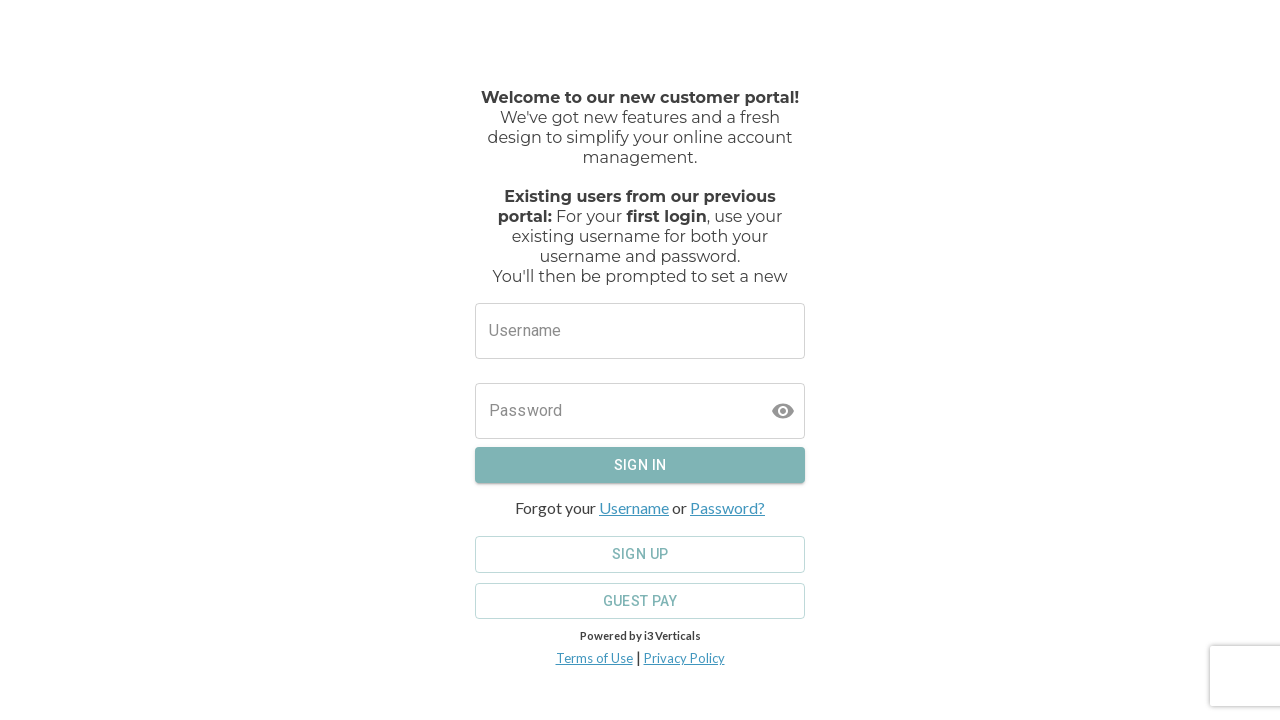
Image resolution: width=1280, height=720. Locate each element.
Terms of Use (594, 658)
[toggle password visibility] (783, 411)
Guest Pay (640, 601)
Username (634, 507)
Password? (727, 507)
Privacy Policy (684, 658)
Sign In (640, 465)
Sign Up (640, 554)
